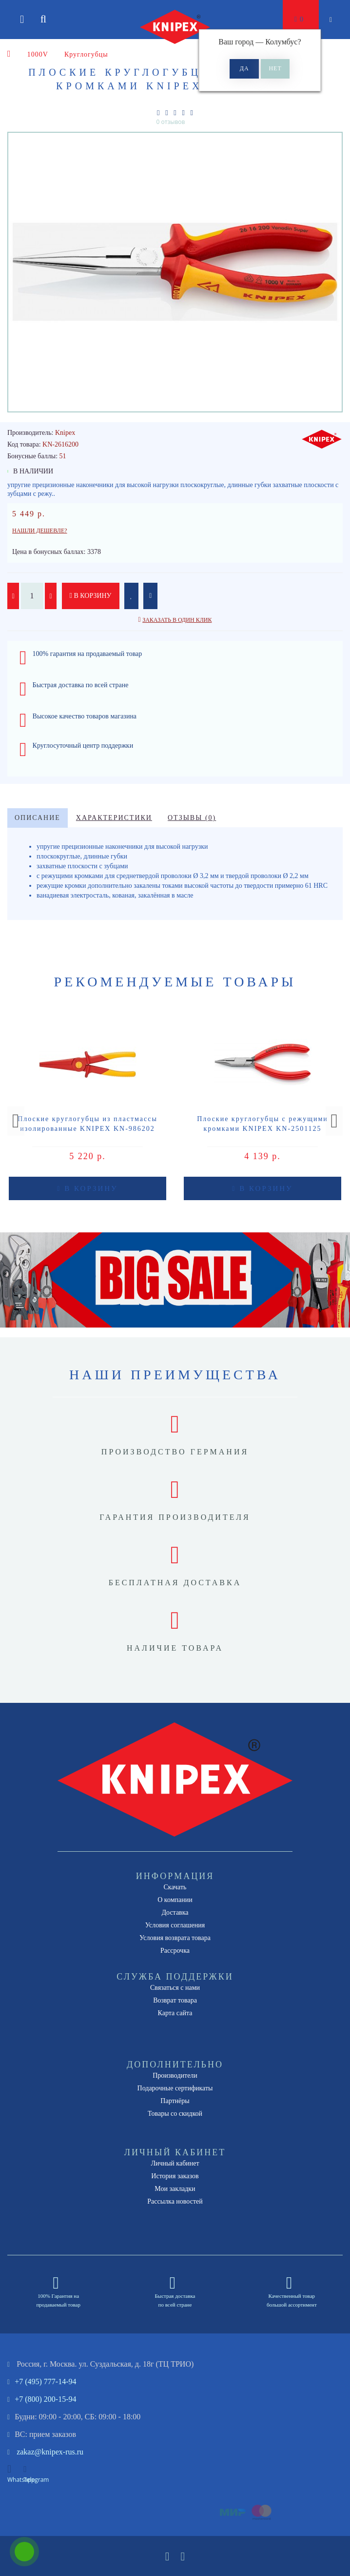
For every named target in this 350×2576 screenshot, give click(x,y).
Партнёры (174, 2101)
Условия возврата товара (175, 1938)
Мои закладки (175, 2188)
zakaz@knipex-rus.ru (50, 2452)
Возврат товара (175, 2000)
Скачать (175, 1887)
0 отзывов (170, 122)
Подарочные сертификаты (175, 2088)
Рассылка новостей (175, 2201)
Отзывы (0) (192, 817)
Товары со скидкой (175, 2113)
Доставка (174, 1912)
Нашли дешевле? (39, 530)
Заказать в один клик (177, 619)
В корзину (91, 595)
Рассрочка (175, 1950)
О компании (174, 1899)
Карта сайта (175, 2013)
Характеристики (114, 817)
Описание (37, 817)
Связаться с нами (175, 1987)
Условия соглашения (175, 1925)
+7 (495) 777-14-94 (45, 2381)
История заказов (174, 2176)
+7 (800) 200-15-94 (45, 2399)
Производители (175, 2075)
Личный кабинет (175, 2163)
